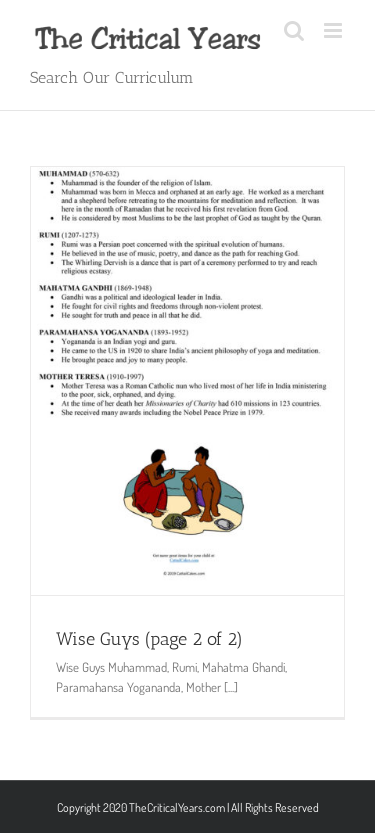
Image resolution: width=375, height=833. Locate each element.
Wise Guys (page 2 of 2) (149, 639)
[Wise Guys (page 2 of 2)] (187, 381)
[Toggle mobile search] (294, 30)
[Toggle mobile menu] (334, 30)
